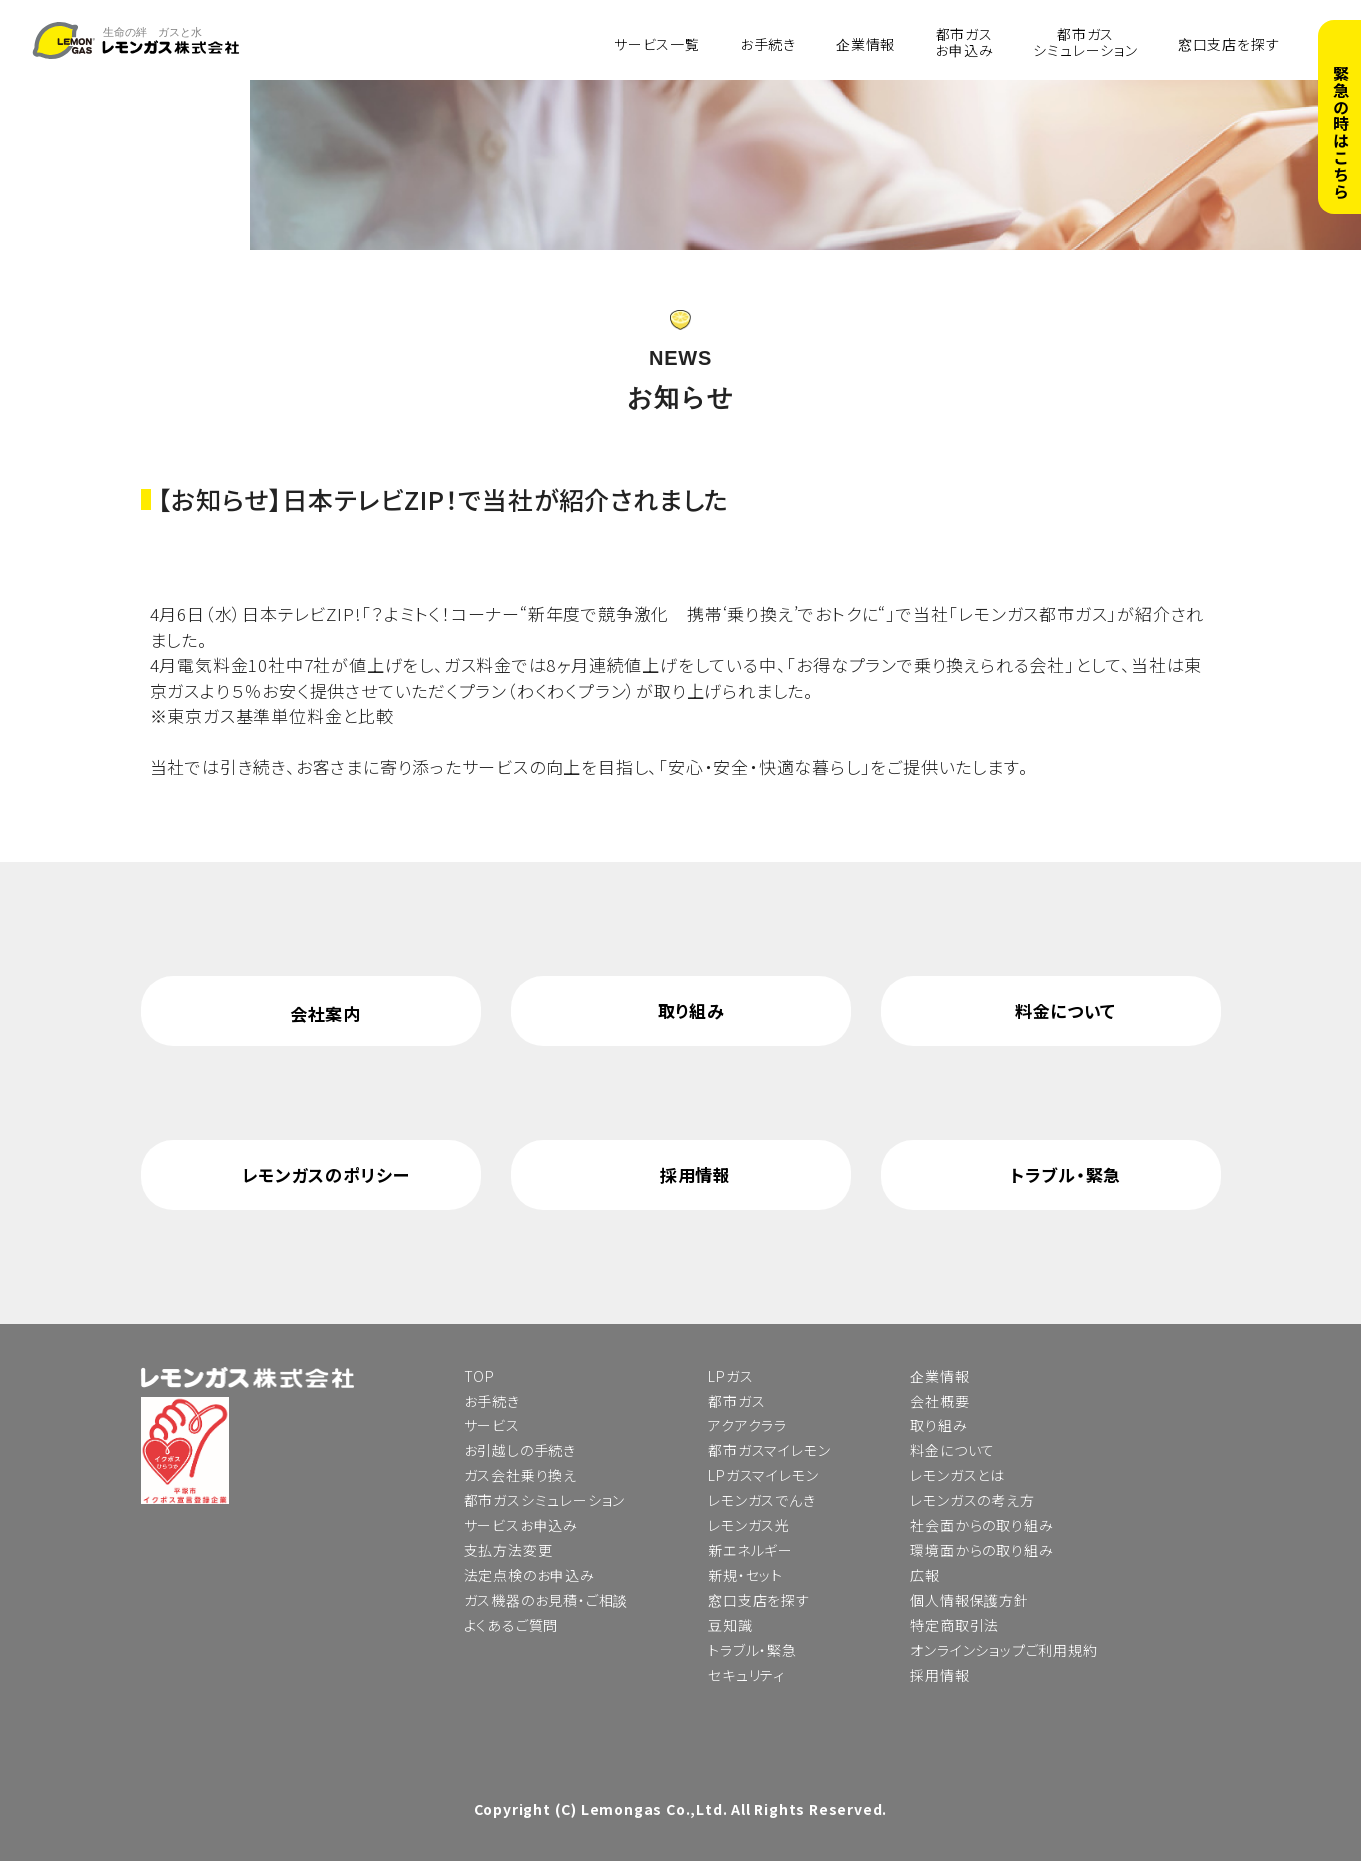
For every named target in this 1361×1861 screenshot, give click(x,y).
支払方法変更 (508, 1550)
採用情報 (695, 1174)
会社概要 (939, 1401)
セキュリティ (746, 1675)
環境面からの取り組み (981, 1550)
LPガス (730, 1376)
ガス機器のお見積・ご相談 (546, 1600)
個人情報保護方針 (969, 1600)
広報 (925, 1575)
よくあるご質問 (511, 1625)
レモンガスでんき (761, 1500)
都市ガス (736, 1401)
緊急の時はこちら (1341, 132)
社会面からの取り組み (981, 1525)
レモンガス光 (749, 1525)
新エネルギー (750, 1550)
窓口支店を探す (1229, 43)
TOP (479, 1376)
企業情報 (865, 43)
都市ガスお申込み (964, 41)
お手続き (768, 43)
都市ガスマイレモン (769, 1450)
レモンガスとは (957, 1475)
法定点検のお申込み (529, 1575)
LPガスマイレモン (763, 1475)
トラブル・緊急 (1065, 1174)
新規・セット (745, 1575)
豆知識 (730, 1625)
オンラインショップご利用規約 (1003, 1650)
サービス (492, 1425)
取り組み (691, 1010)
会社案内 (325, 1013)
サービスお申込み (521, 1525)
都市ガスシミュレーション (1085, 41)
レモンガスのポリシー (326, 1174)
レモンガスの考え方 (972, 1500)
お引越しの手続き (520, 1450)
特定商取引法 (954, 1625)
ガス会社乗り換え (520, 1475)
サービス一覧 (657, 43)
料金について (1065, 1010)
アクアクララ (747, 1425)
